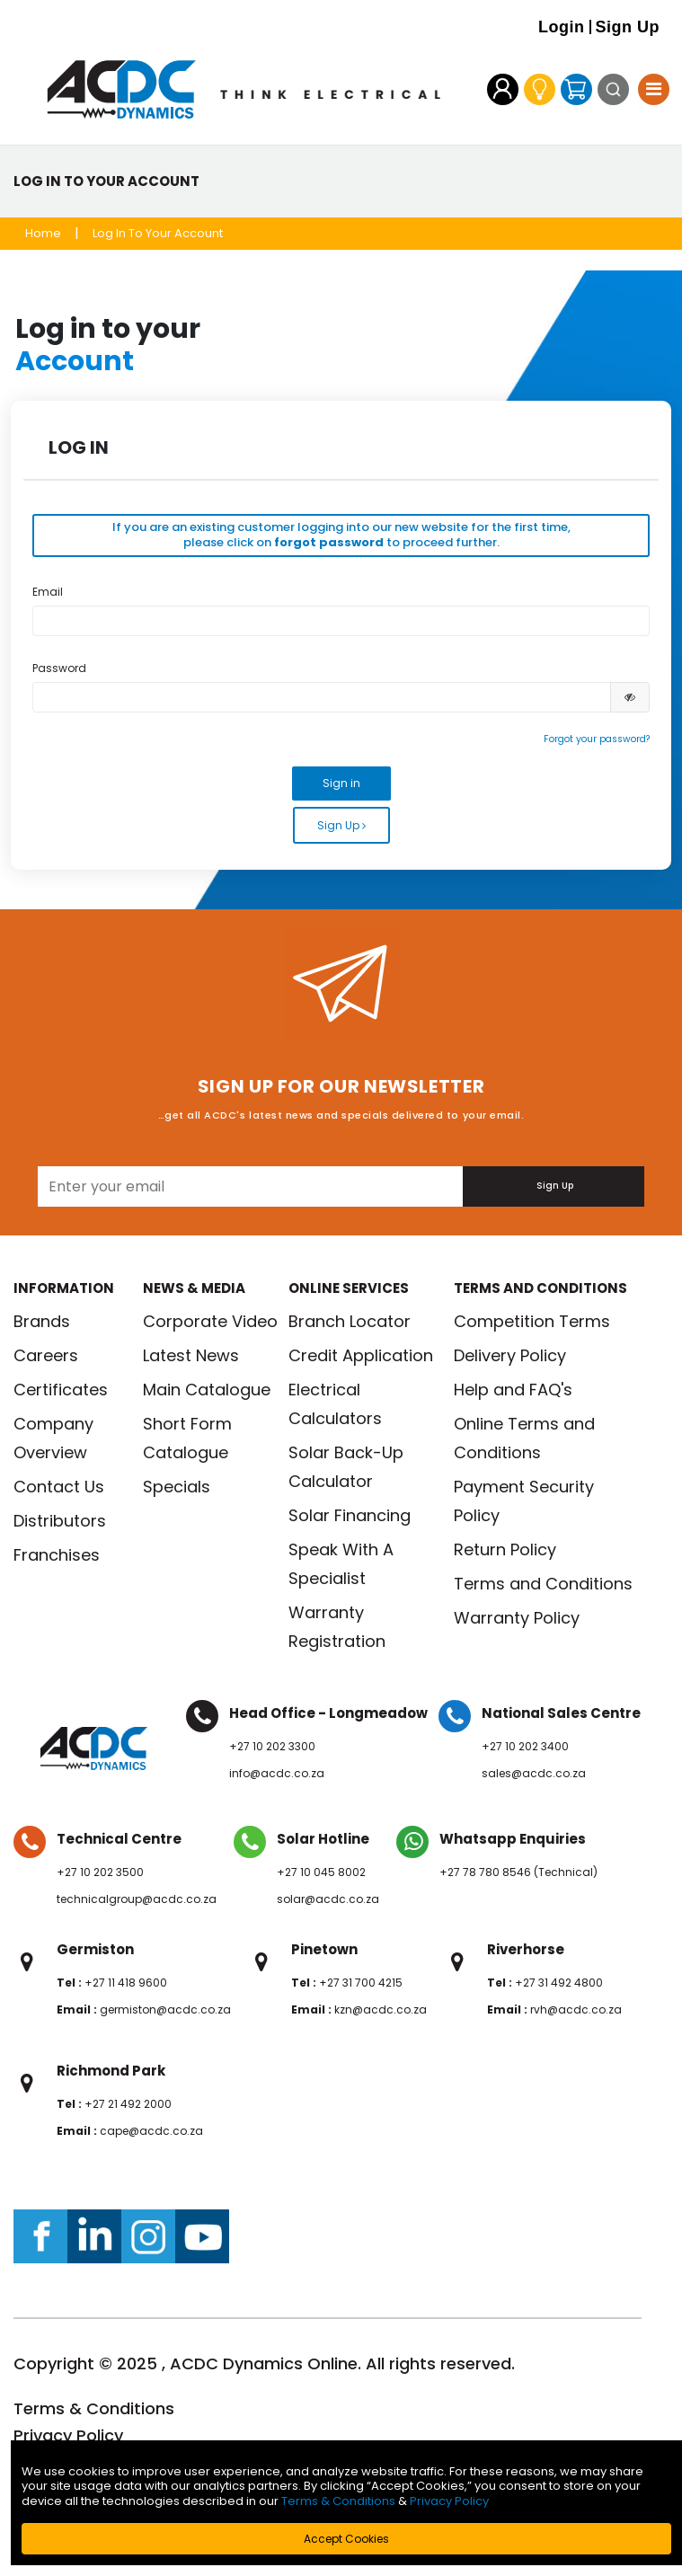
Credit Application (360, 1355)
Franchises (56, 1555)
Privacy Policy (68, 2435)
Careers (45, 1355)
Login (561, 27)
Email (47, 591)
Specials (176, 1486)
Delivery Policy (510, 1355)
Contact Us (58, 1486)
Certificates (60, 1389)
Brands (41, 1321)
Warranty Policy (517, 1618)
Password (59, 668)
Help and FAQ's (513, 1389)
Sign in (341, 783)
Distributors (59, 1520)
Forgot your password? (597, 739)
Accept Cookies (346, 2538)
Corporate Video (210, 1321)
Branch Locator (349, 1321)
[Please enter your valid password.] (321, 697)
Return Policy (505, 1549)
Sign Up (628, 27)
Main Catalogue (206, 1389)
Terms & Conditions (93, 2408)
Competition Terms (532, 1321)
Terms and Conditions (543, 1583)
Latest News (191, 1355)
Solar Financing (349, 1515)
